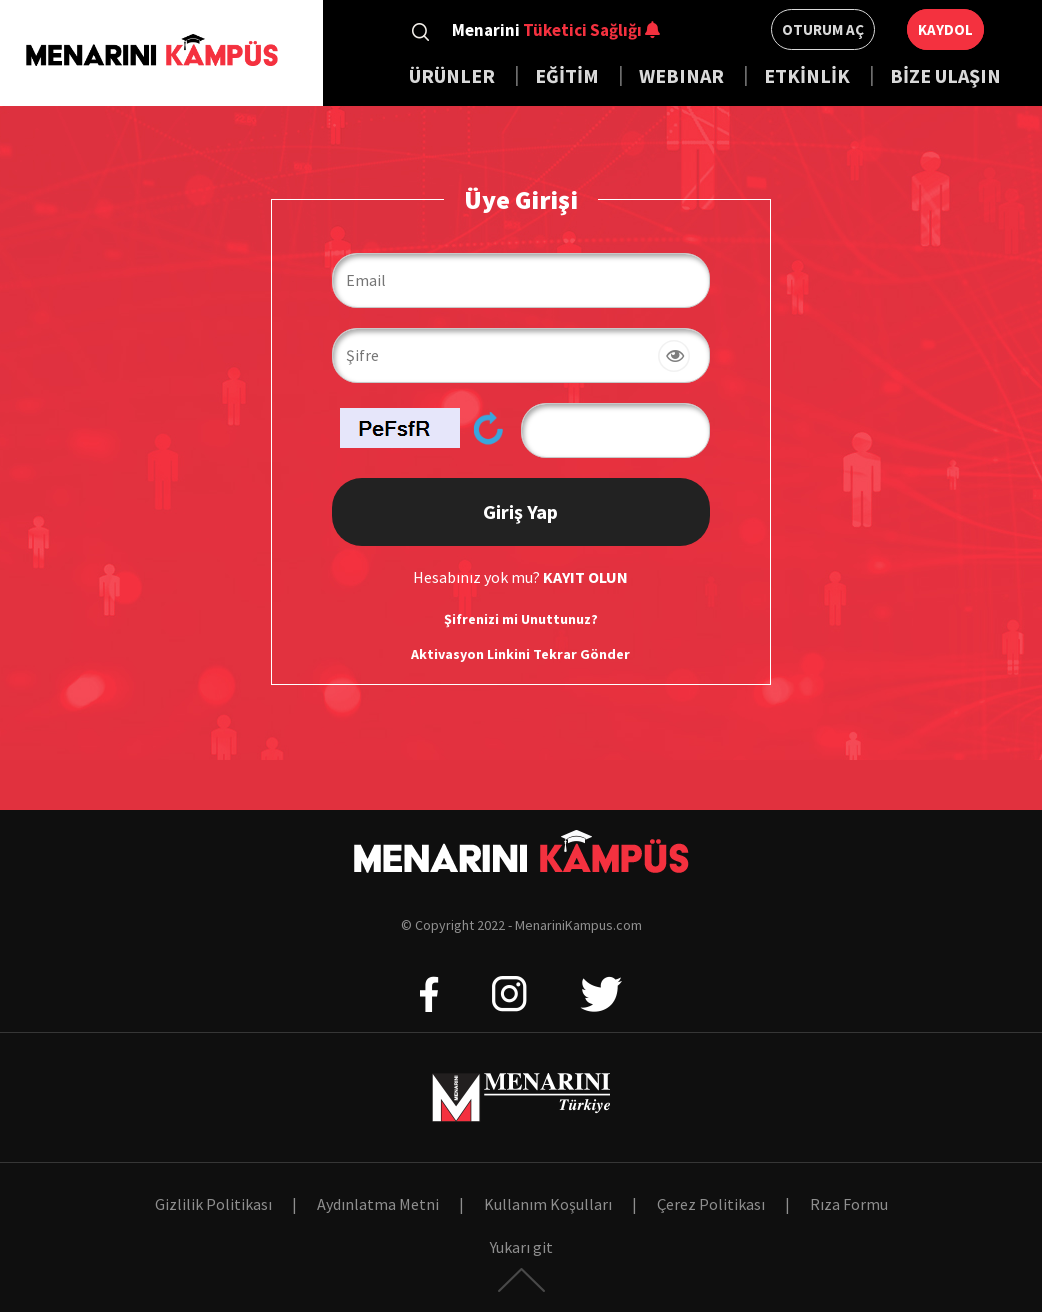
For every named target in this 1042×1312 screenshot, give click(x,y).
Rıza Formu (849, 1204)
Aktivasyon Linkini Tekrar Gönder (520, 654)
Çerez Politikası (711, 1204)
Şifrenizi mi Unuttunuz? (521, 619)
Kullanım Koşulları (548, 1204)
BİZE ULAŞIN (945, 75)
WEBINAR (681, 75)
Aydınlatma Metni (378, 1204)
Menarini (547, 30)
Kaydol (945, 29)
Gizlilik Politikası (213, 1204)
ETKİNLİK (807, 75)
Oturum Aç (823, 29)
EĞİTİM (569, 75)
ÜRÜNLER (452, 75)
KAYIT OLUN (585, 577)
